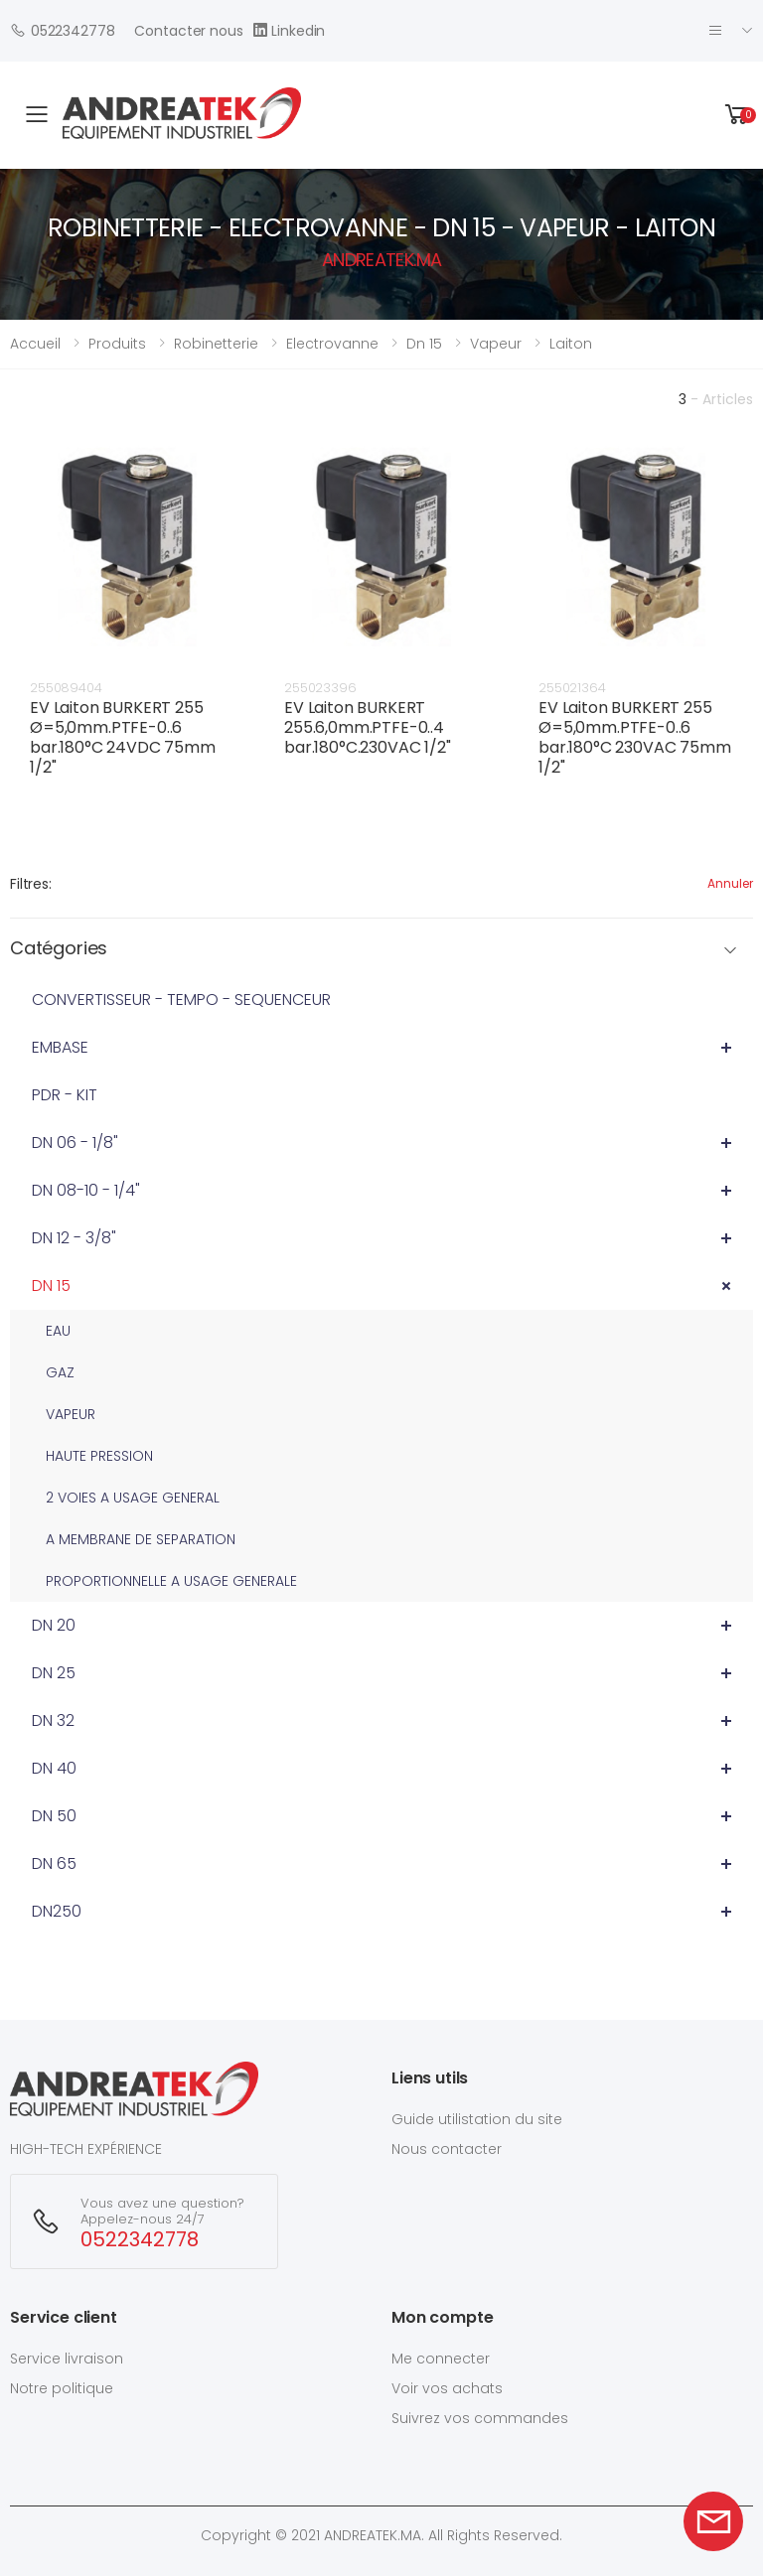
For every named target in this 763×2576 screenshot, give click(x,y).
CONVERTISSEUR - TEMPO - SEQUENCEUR (181, 999)
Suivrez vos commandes (479, 2418)
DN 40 (54, 1768)
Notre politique (61, 2388)
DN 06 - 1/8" (75, 1142)
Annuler (730, 883)
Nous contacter (446, 2149)
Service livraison (66, 2358)
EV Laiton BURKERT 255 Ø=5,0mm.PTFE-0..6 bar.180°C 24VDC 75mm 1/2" (123, 737)
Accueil (35, 344)
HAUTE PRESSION (99, 1456)
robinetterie (216, 344)
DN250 (56, 1911)
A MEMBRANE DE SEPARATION (140, 1539)
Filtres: (31, 884)
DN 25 (54, 1672)
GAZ (60, 1372)
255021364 (572, 687)
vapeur (496, 344)
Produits (117, 344)
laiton (570, 344)
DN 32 (53, 1720)
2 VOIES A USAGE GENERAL (133, 1497)
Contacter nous (188, 31)
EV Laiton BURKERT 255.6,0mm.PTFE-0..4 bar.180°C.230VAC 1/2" (367, 727)
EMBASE (60, 1047)
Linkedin (289, 30)
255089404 (66, 687)
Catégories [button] (58, 948)
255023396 (320, 687)
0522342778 (62, 30)
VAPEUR (70, 1414)
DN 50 (54, 1815)
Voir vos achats (447, 2388)
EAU (58, 1331)
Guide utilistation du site (476, 2119)
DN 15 (51, 1285)
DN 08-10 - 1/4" (86, 1190)
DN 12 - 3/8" (74, 1237)
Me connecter (440, 2358)
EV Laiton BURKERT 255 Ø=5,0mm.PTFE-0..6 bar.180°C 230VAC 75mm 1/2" (634, 737)
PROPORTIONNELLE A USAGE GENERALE (171, 1581)
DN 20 (54, 1625)
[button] (737, 115)
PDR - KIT (64, 1094)
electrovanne (332, 344)
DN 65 (54, 1863)
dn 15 (424, 344)
